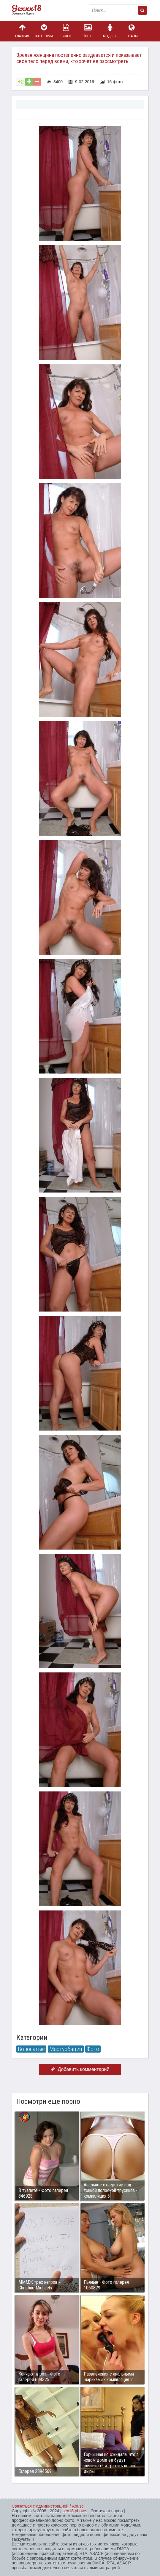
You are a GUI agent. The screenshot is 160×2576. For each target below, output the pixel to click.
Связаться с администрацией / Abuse (48, 2506)
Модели (109, 31)
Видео (66, 31)
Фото (87, 31)
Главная (22, 31)
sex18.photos (75, 2510)
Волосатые (31, 2049)
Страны (131, 31)
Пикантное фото (29, 10)
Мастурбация (65, 2049)
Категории (44, 31)
